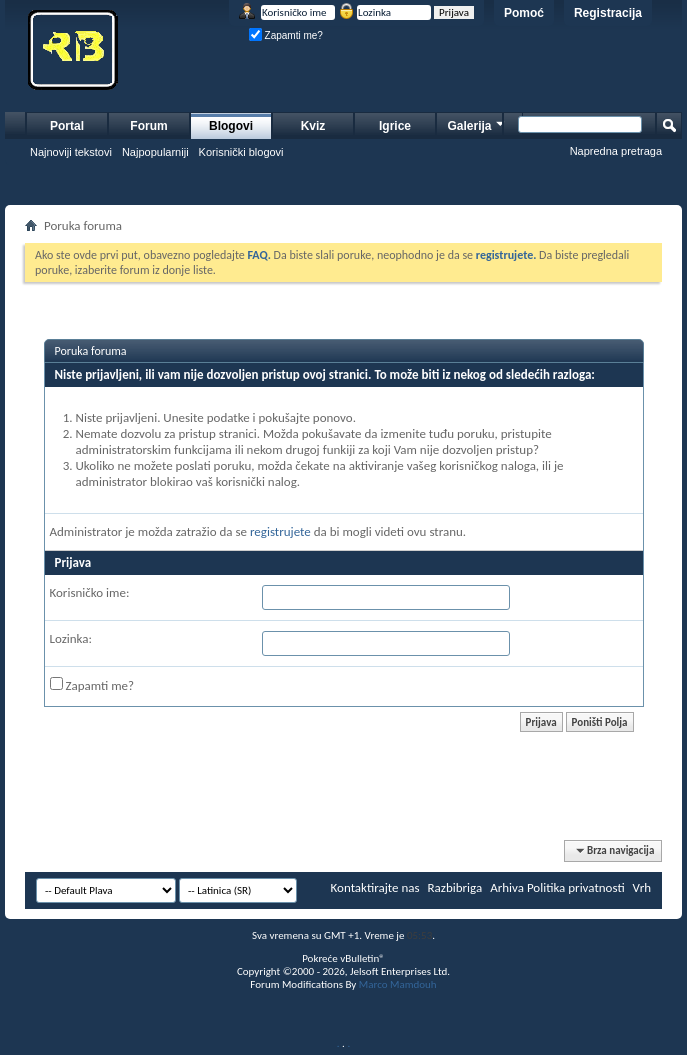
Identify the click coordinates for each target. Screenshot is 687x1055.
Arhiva (507, 887)
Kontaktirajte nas (375, 887)
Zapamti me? (286, 35)
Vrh (642, 887)
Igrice (395, 126)
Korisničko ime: (90, 592)
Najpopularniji (155, 152)
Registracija (608, 13)
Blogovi (231, 126)
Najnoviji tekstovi (71, 152)
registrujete (280, 531)
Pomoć (524, 13)
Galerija (477, 123)
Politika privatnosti (576, 887)
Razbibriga (455, 887)
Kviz (313, 126)
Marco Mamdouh (398, 984)
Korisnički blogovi (241, 152)
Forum (148, 126)
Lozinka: (71, 638)
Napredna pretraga (616, 151)
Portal (67, 126)
